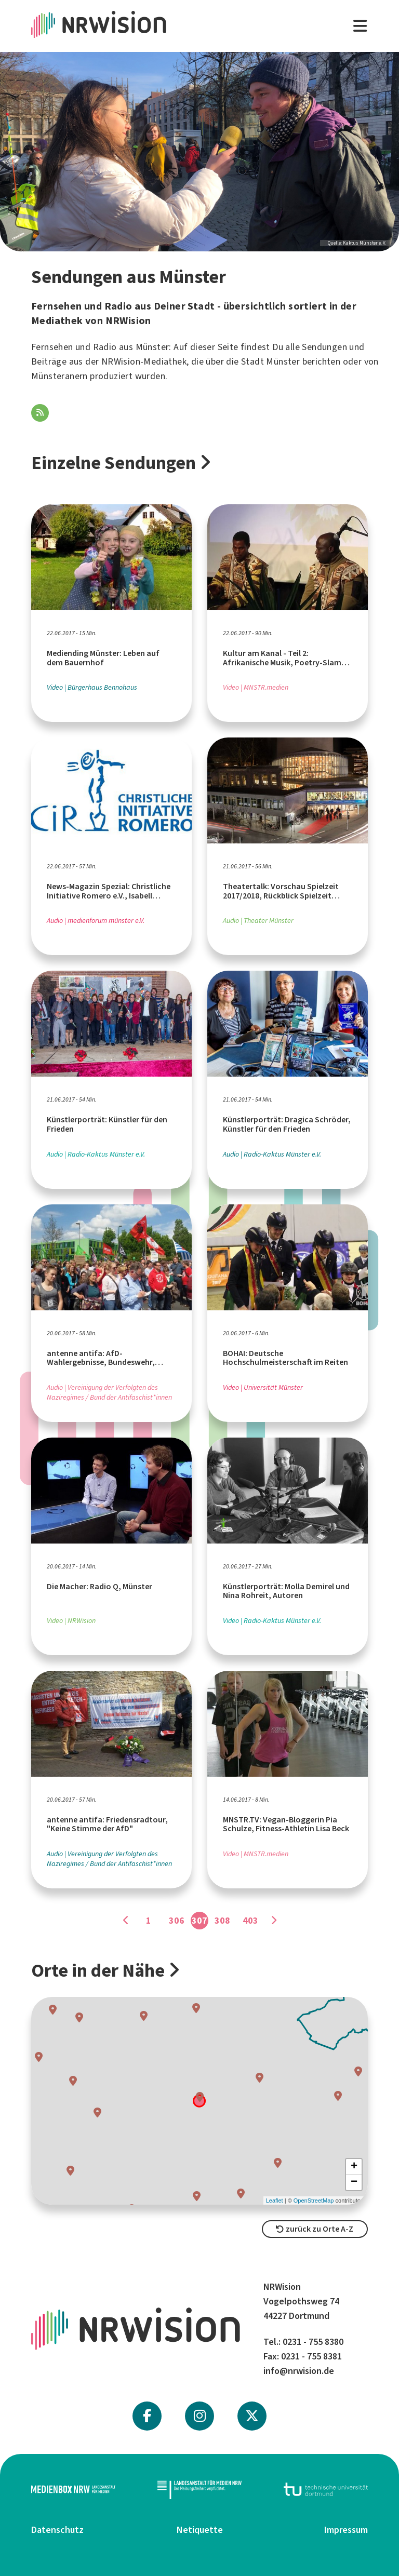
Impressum (346, 2530)
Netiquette (200, 2530)
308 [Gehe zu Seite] (222, 1920)
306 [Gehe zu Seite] (176, 1920)
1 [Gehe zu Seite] (148, 1920)
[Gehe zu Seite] (126, 1920)
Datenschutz (57, 2530)
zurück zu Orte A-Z (314, 2228)
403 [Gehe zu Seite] (250, 1920)
